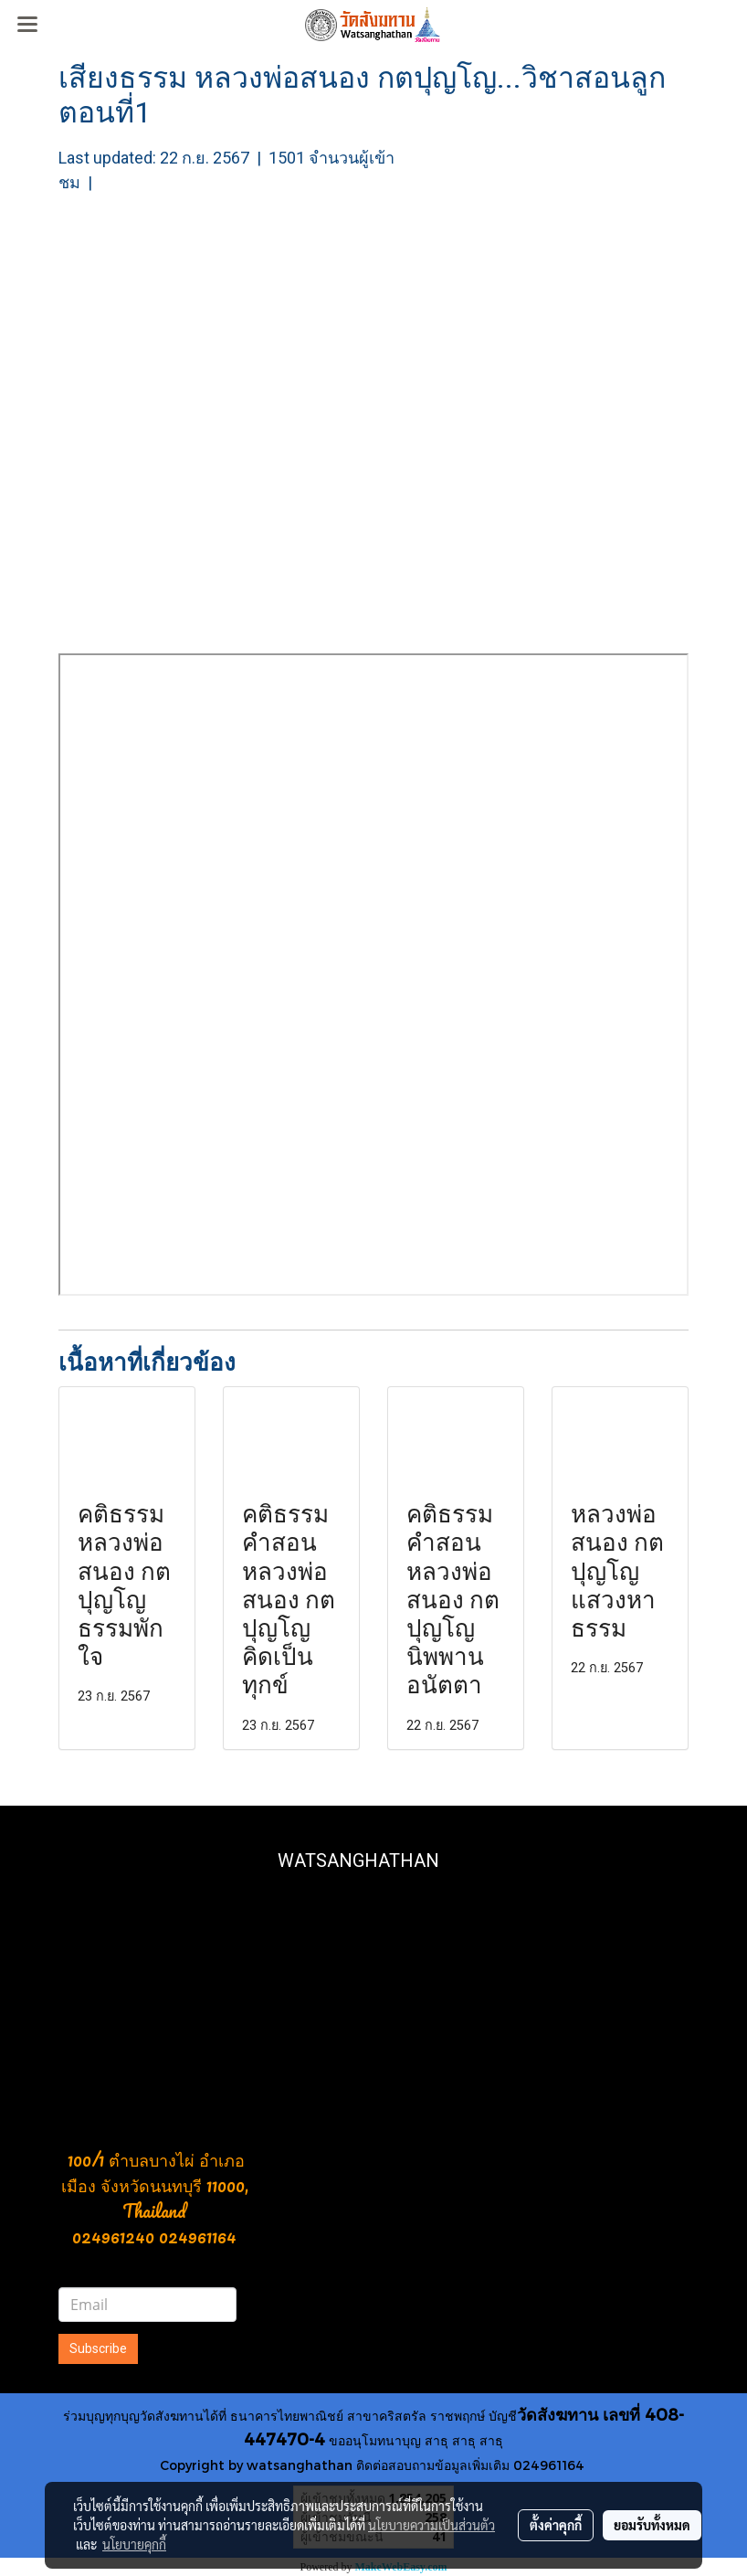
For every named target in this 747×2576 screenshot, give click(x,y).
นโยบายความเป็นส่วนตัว (431, 2525)
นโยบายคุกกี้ (134, 2544)
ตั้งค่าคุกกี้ (556, 2525)
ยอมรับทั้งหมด (652, 2525)
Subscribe (98, 2348)
